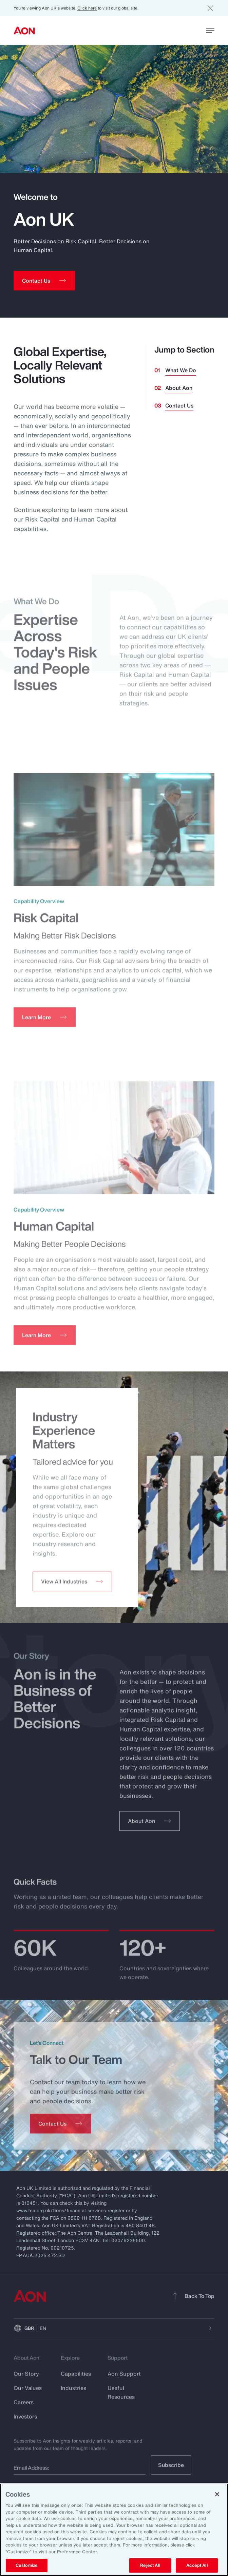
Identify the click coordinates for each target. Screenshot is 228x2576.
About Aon (178, 388)
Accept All (196, 2565)
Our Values (28, 2394)
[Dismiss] (210, 8)
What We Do (180, 370)
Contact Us (179, 405)
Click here (87, 8)
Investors (25, 2423)
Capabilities (76, 2380)
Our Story (26, 2380)
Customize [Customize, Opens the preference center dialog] (27, 2565)
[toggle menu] (210, 30)
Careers (24, 2408)
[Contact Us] (60, 2130)
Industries (73, 2394)
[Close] (217, 2494)
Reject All (150, 2565)
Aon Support (124, 2380)
